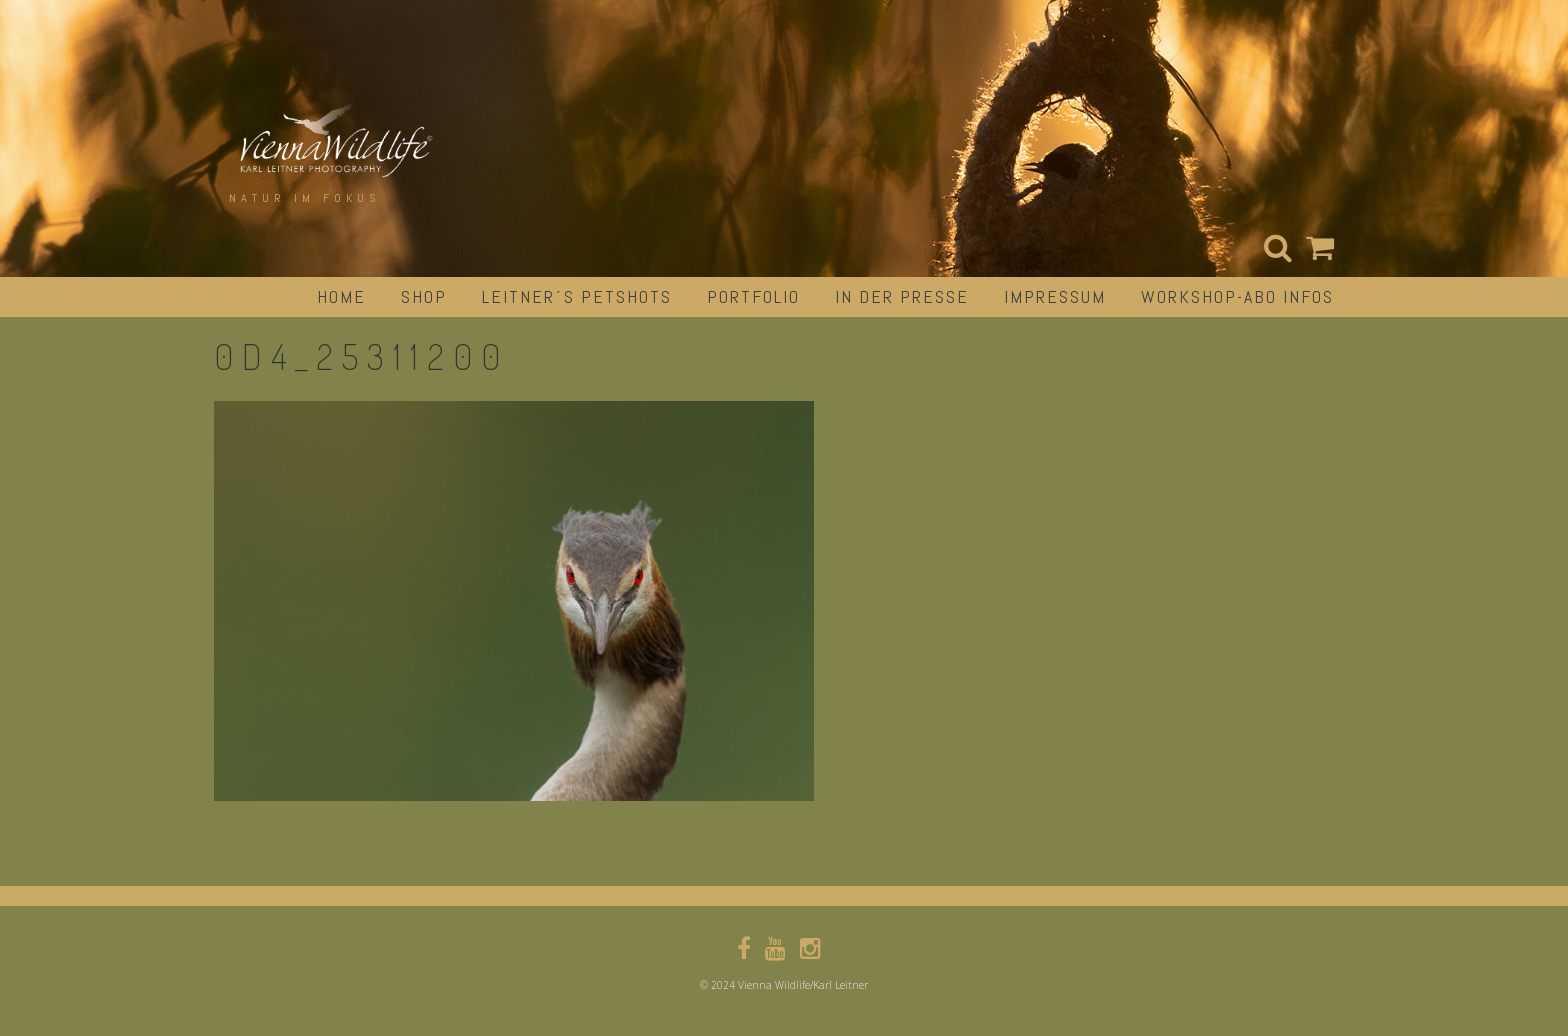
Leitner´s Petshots (577, 296)
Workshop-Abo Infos (1237, 296)
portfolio (753, 296)
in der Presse (902, 296)
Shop (424, 296)
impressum (1055, 296)
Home (341, 296)
